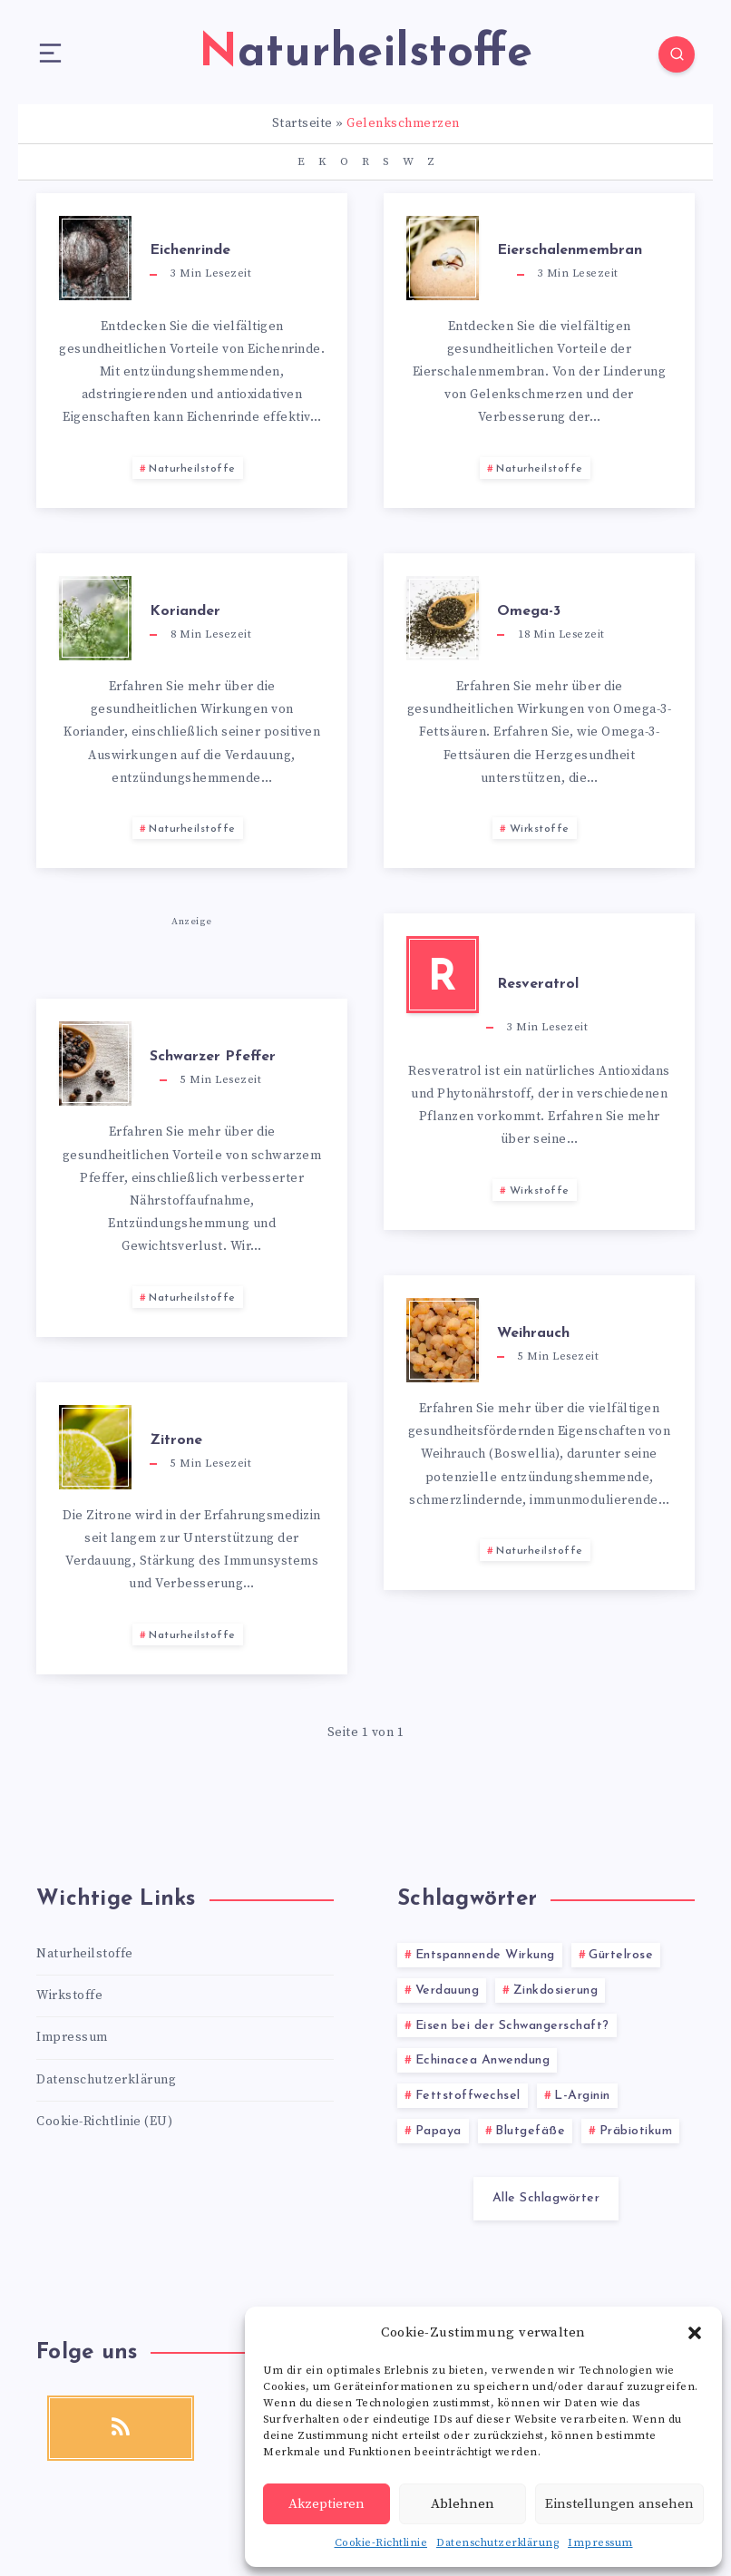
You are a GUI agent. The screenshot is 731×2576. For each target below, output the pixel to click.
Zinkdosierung (556, 1990)
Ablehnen (462, 2504)
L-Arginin (582, 2096)
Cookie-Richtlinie (381, 2543)
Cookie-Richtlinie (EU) (104, 2121)
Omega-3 (528, 611)
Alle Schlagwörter (546, 2198)
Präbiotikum (636, 2131)
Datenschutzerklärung (497, 2543)
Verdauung (447, 1990)
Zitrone (176, 1440)
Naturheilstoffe (192, 468)
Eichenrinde (190, 250)
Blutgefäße (530, 2131)
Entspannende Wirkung (485, 1955)
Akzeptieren (326, 2504)
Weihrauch (533, 1333)
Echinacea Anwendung (483, 2060)
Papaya (438, 2131)
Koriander (185, 611)
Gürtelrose (621, 1955)
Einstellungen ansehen (619, 2504)
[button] (695, 2333)
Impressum (600, 2543)
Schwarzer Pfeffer (213, 1056)
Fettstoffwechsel (468, 2096)
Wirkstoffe (540, 829)
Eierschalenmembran (569, 250)
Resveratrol (538, 984)
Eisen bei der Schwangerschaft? (512, 2026)
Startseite (302, 123)
